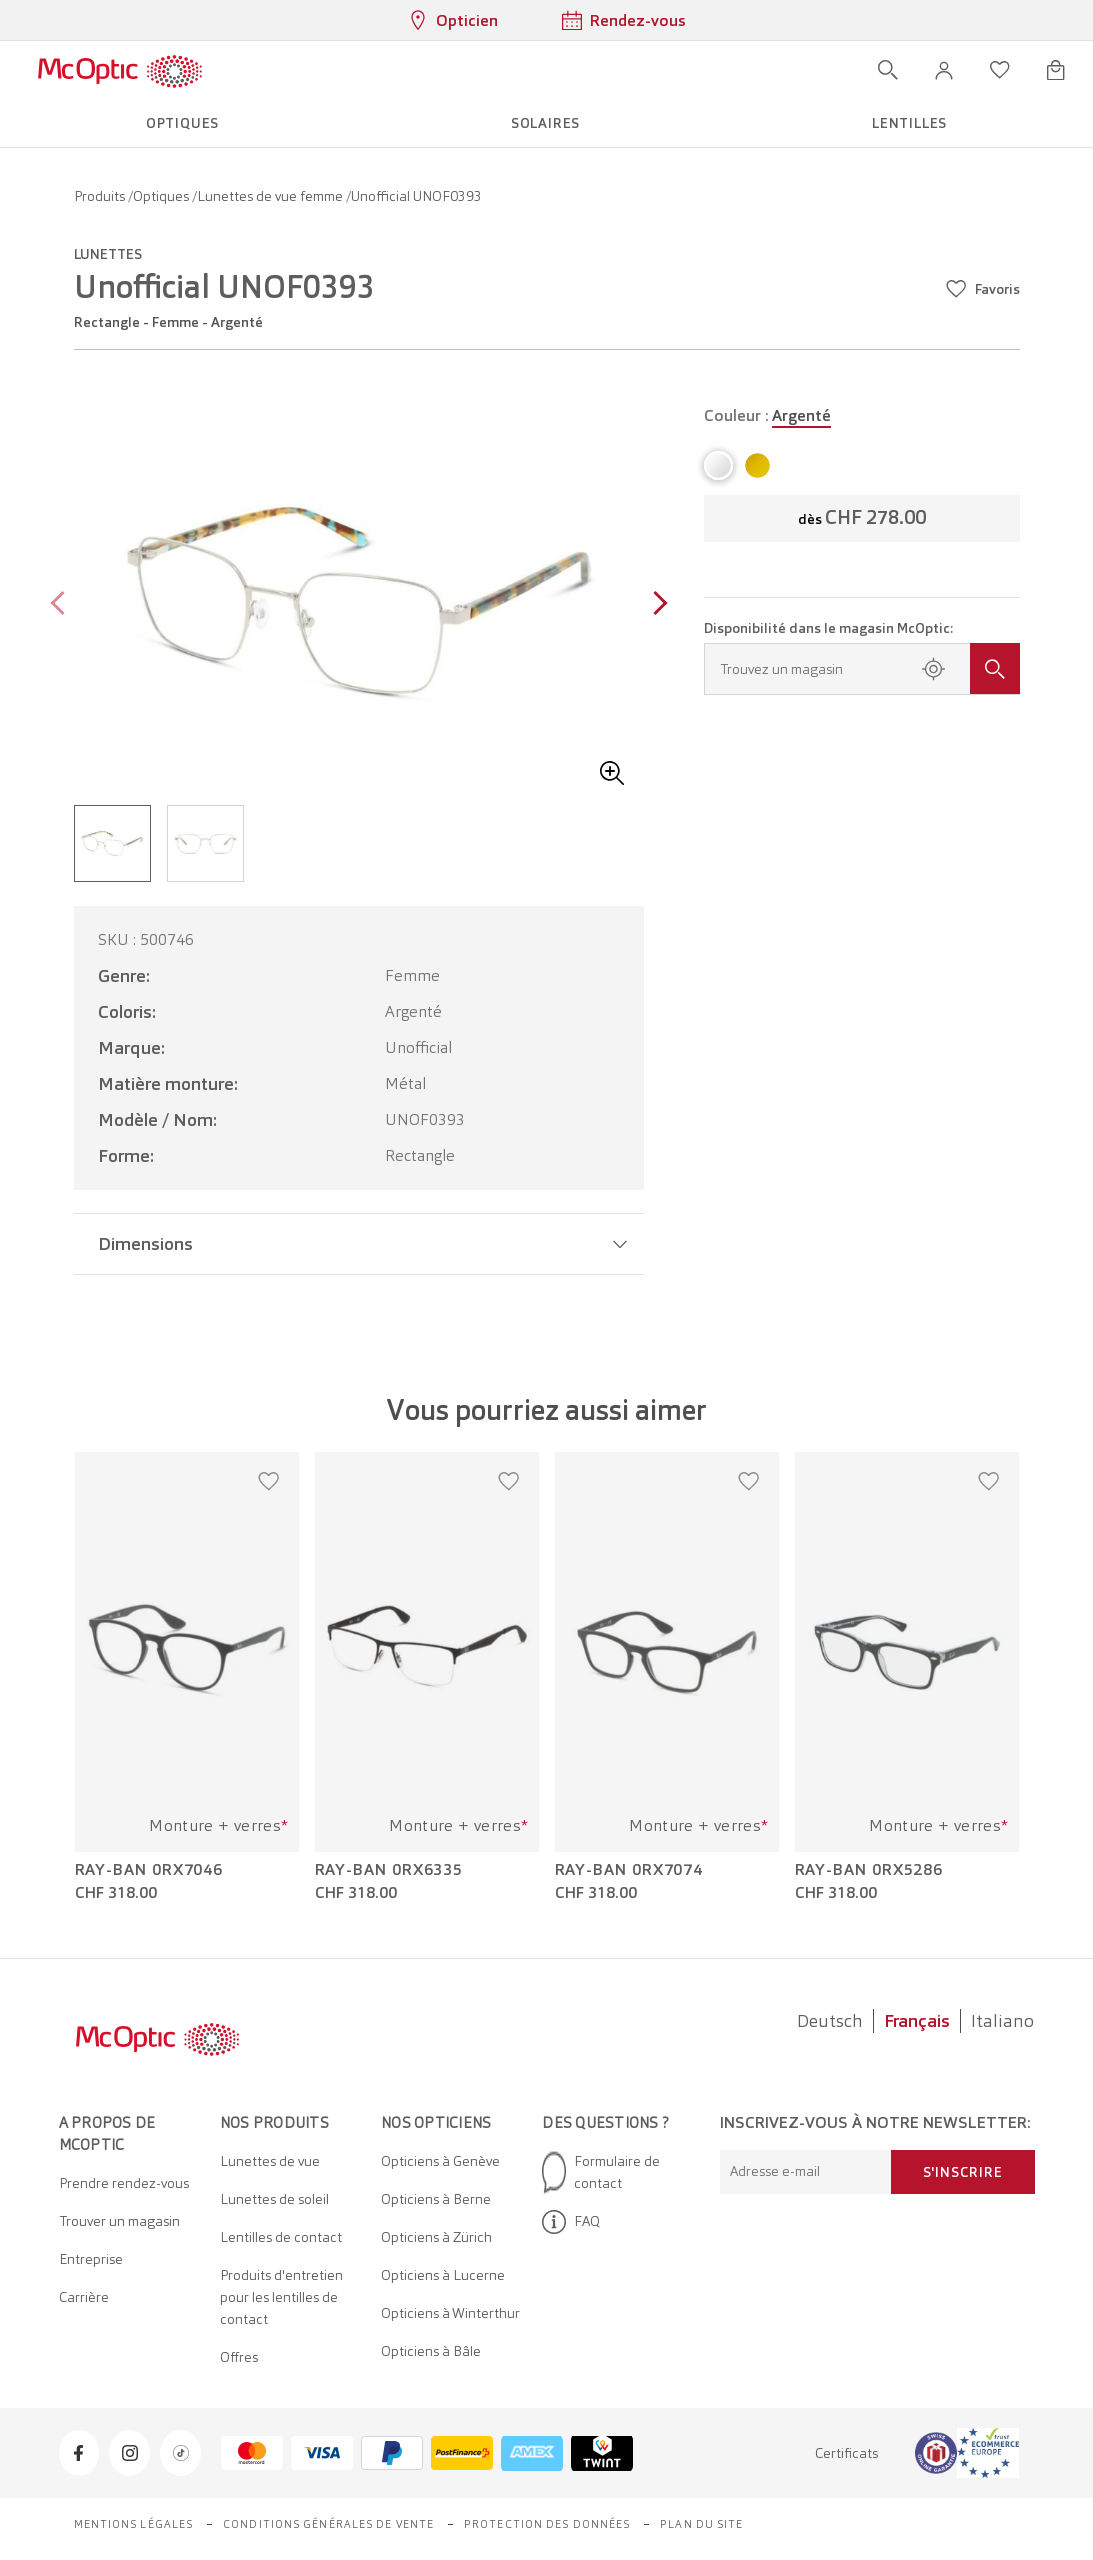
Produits (101, 196)
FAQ (571, 2222)
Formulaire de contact (601, 2172)
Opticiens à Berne (436, 2199)
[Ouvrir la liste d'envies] (1000, 70)
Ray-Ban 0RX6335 (389, 1870)
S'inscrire (963, 2172)
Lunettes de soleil (274, 2199)
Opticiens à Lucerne (443, 2275)
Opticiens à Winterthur (450, 2313)
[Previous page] (62, 605)
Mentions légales (134, 2524)
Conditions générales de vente (328, 2524)
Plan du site (701, 2524)
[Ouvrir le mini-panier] (1056, 70)
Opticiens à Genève (440, 2161)
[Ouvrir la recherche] (888, 70)
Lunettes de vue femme (271, 196)
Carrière (84, 2297)
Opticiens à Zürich (436, 2237)
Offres (239, 2357)
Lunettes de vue (270, 2161)
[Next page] (655, 605)
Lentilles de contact (281, 2237)
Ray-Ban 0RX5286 (869, 1870)
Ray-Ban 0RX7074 (629, 1870)
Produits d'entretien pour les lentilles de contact (281, 2297)
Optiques (162, 196)
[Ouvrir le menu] (261, 70)
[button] (944, 70)
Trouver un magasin (119, 2221)
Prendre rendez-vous (124, 2183)
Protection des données (547, 2524)
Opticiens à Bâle (431, 2351)
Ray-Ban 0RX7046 (149, 1870)
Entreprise (91, 2259)
